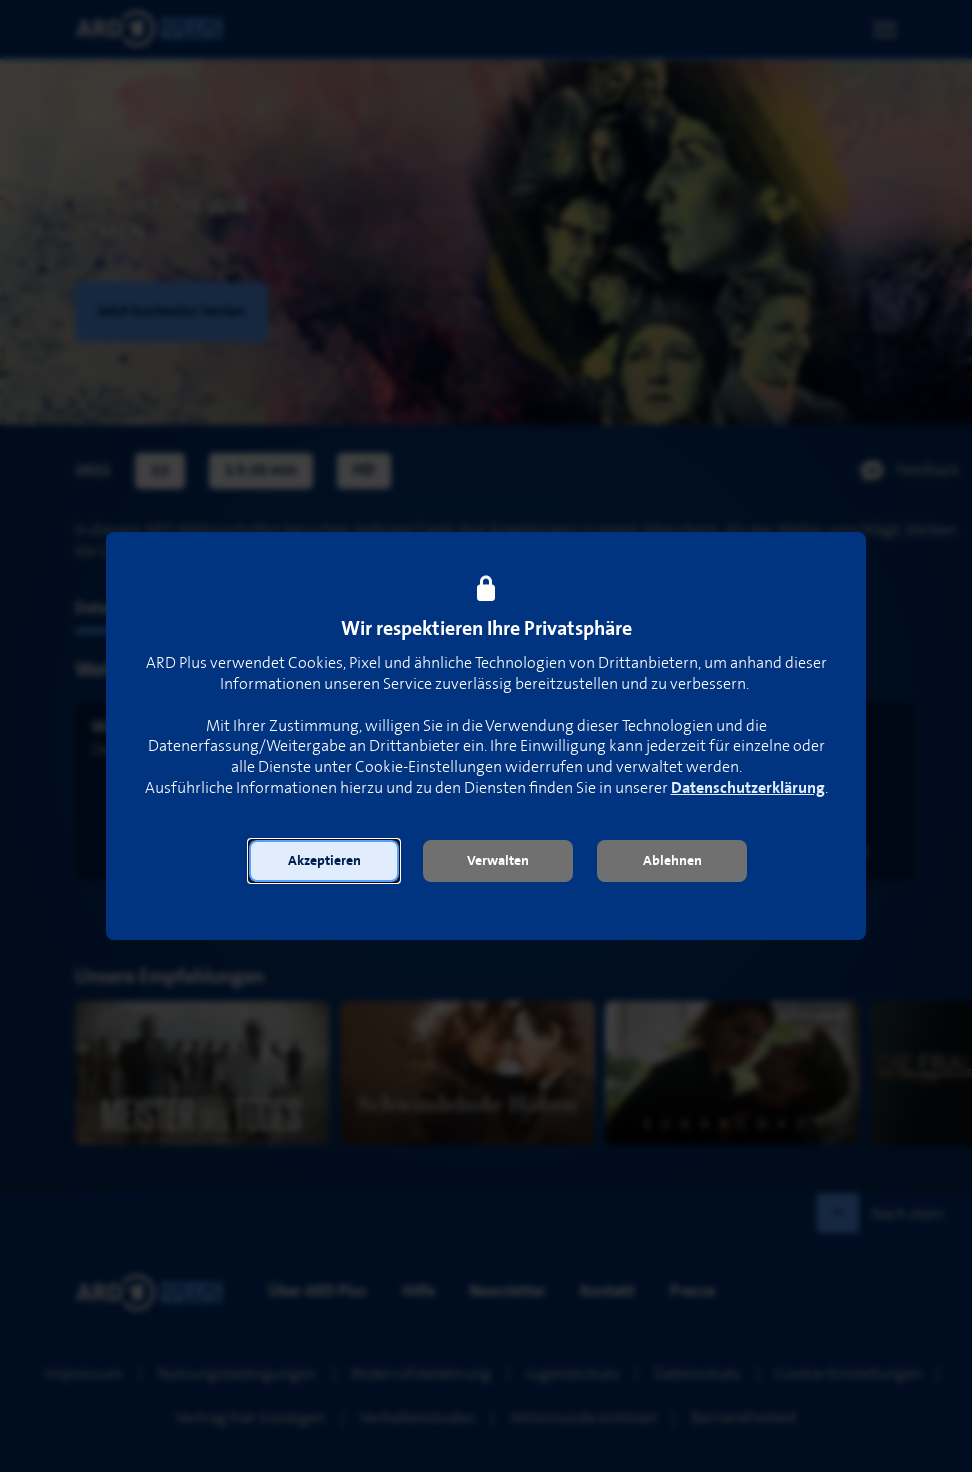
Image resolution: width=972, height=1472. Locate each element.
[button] (324, 861)
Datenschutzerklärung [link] (748, 788)
